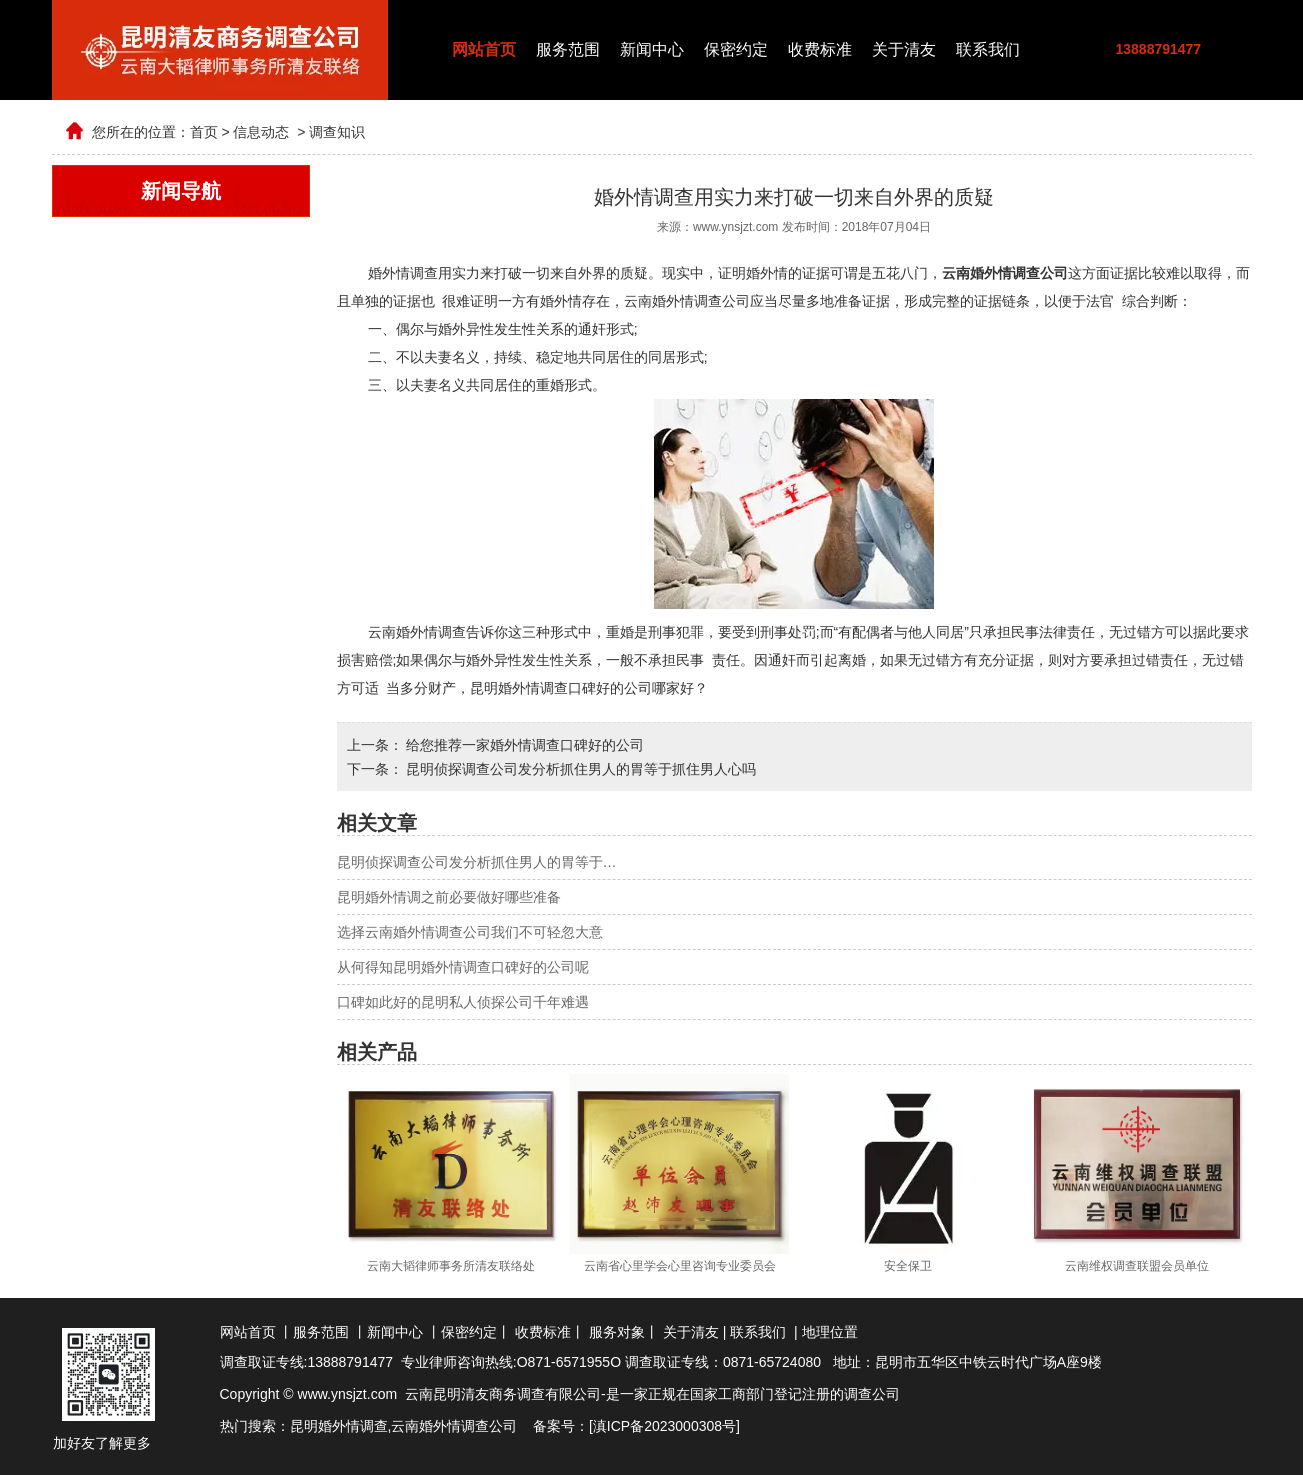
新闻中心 (652, 49)
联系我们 (988, 49)
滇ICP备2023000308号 (664, 1426)
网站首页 (484, 49)
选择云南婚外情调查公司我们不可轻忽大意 (470, 932)
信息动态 (261, 132)
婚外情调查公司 (468, 1426)
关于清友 (904, 49)
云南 (405, 1426)
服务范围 (568, 49)
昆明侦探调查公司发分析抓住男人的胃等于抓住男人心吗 (580, 769)
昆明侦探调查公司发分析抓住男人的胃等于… (477, 862)
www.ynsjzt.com (735, 227)
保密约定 (736, 49)
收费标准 (820, 49)
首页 (204, 132)
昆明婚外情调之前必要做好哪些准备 (449, 897)
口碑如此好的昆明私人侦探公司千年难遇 (463, 1002)
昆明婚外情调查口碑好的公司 (561, 688)
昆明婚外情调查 (339, 1426)
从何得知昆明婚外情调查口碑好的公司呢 (463, 967)
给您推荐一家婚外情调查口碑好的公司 (524, 745)
